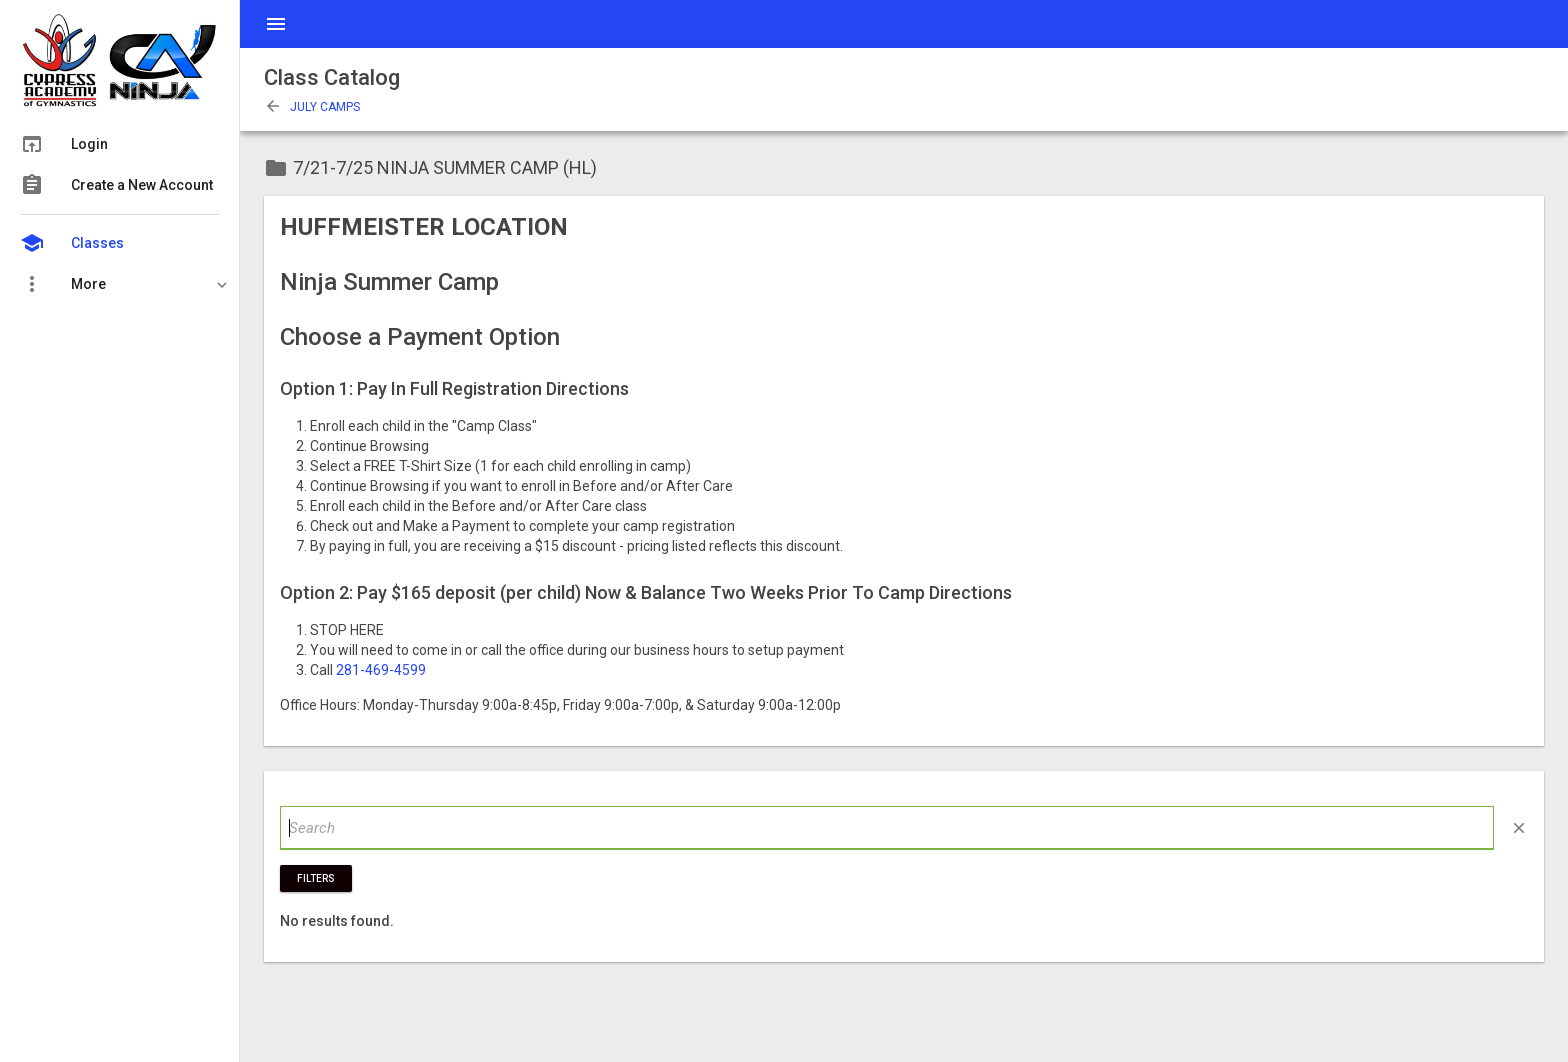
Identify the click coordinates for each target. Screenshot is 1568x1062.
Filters (316, 878)
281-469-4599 (381, 670)
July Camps (312, 107)
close (1519, 828)
